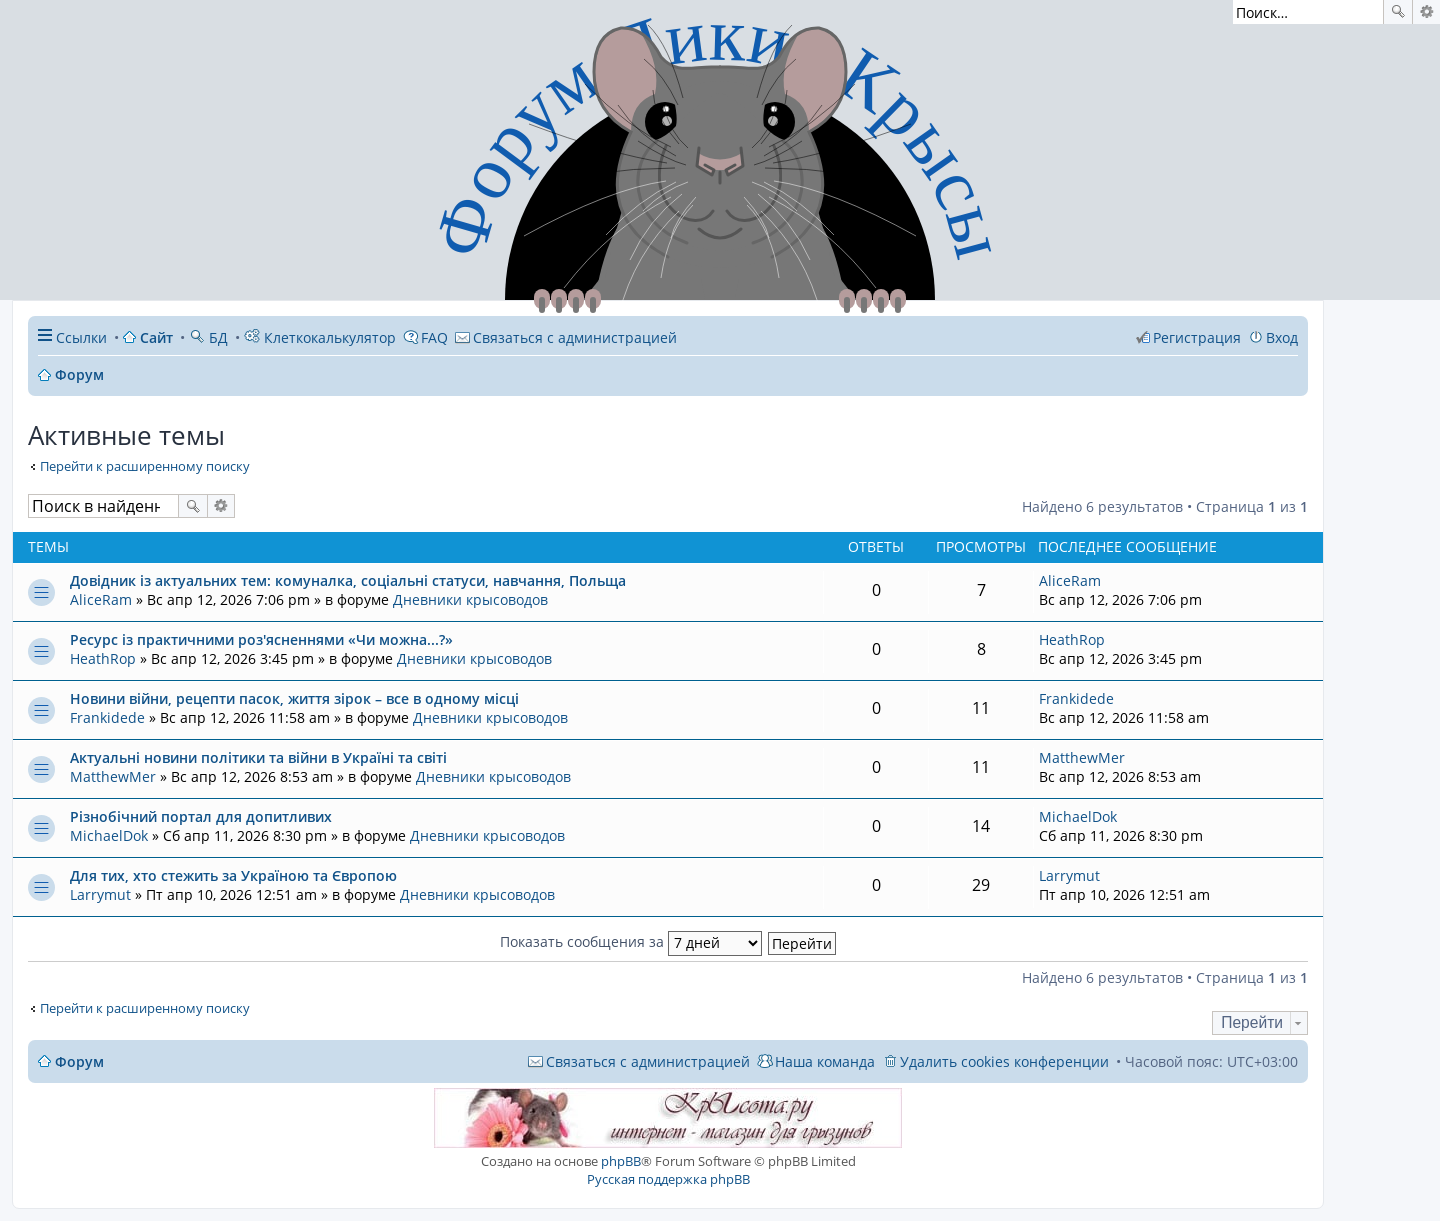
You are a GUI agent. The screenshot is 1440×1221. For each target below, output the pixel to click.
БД (208, 337)
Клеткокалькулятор (320, 337)
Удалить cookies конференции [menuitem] (1004, 1061)
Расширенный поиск (1426, 12)
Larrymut (100, 894)
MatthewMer (113, 776)
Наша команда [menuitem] (825, 1061)
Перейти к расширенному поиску (145, 466)
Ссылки (81, 337)
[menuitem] (566, 337)
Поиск (1398, 12)
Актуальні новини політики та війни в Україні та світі (258, 757)
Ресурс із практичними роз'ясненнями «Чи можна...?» (261, 639)
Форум (79, 1061)
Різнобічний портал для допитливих (201, 816)
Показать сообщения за (631, 941)
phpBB (621, 1161)
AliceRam (101, 599)
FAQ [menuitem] (434, 337)
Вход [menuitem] (1282, 337)
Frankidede (107, 717)
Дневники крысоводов (470, 599)
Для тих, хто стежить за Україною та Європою (233, 875)
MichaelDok (109, 835)
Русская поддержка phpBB (668, 1179)
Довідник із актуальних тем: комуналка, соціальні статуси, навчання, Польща (348, 580)
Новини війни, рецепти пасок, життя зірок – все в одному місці (294, 698)
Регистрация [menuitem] (1197, 337)
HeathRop (103, 658)
